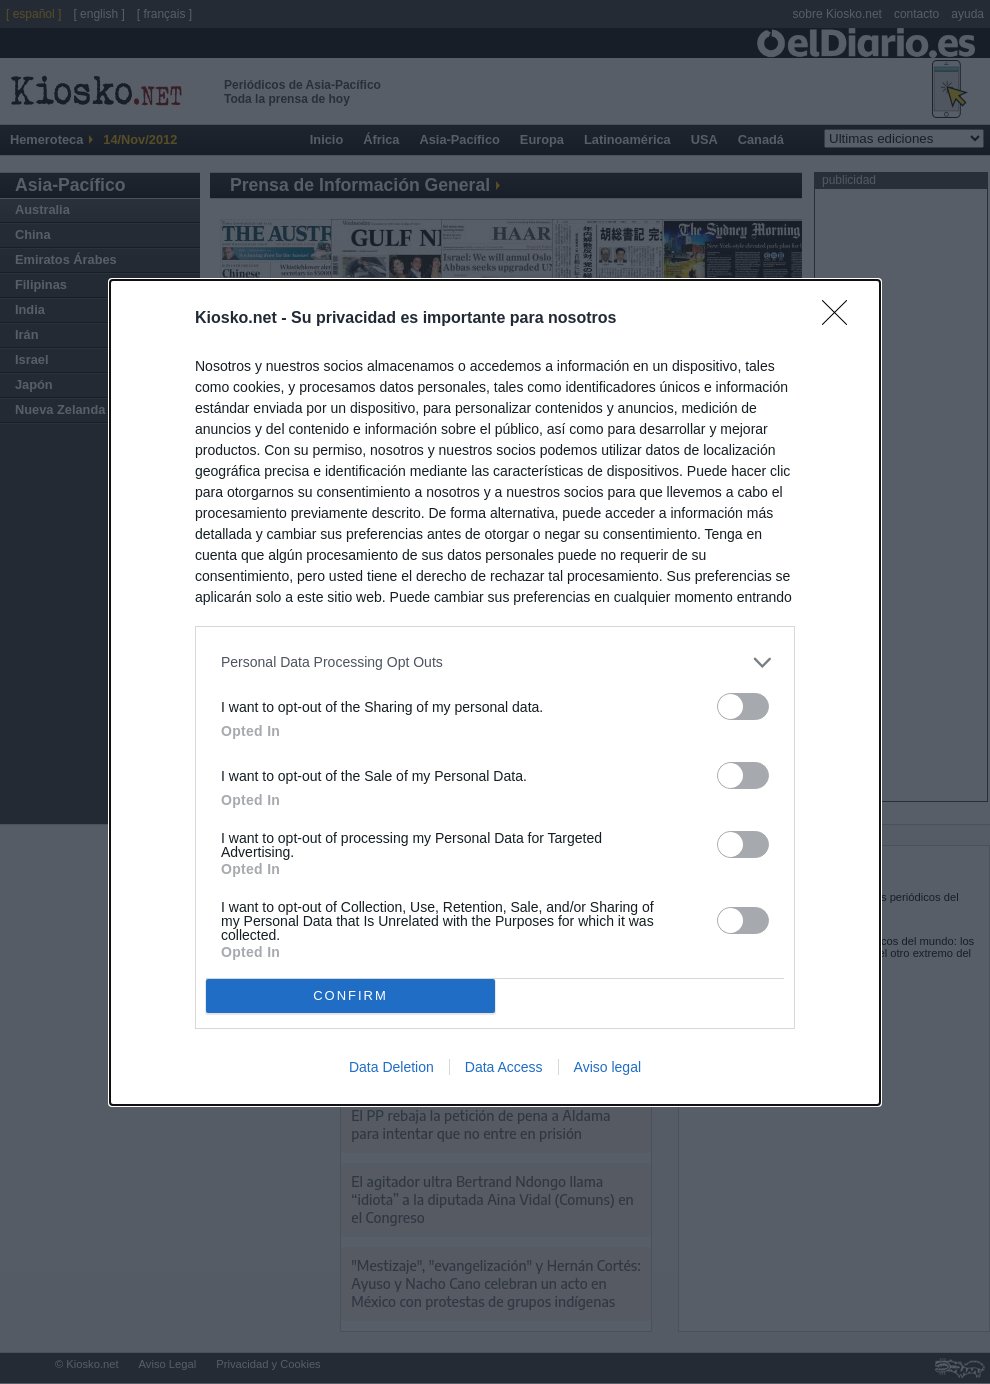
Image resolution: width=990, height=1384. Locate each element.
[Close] (841, 319)
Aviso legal (607, 1067)
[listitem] (495, 662)
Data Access (504, 1067)
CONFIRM (350, 995)
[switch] (743, 706)
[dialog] (495, 692)
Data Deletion (391, 1067)
